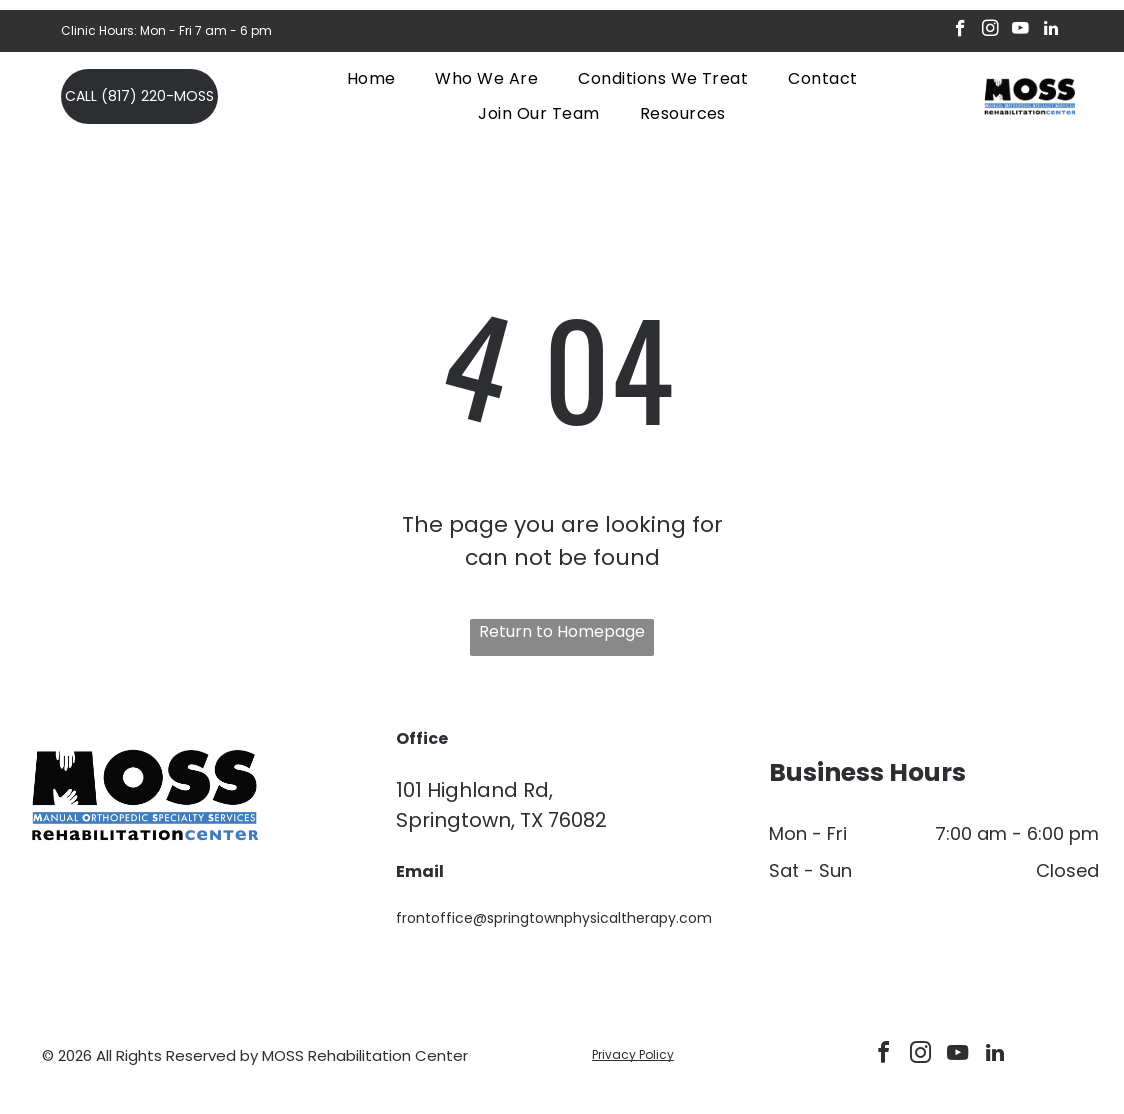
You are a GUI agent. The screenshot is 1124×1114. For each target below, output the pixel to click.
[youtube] (1020, 31)
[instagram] (990, 31)
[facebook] (960, 31)
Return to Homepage (562, 631)
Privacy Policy (633, 1054)
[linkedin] (1050, 31)
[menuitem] (371, 78)
